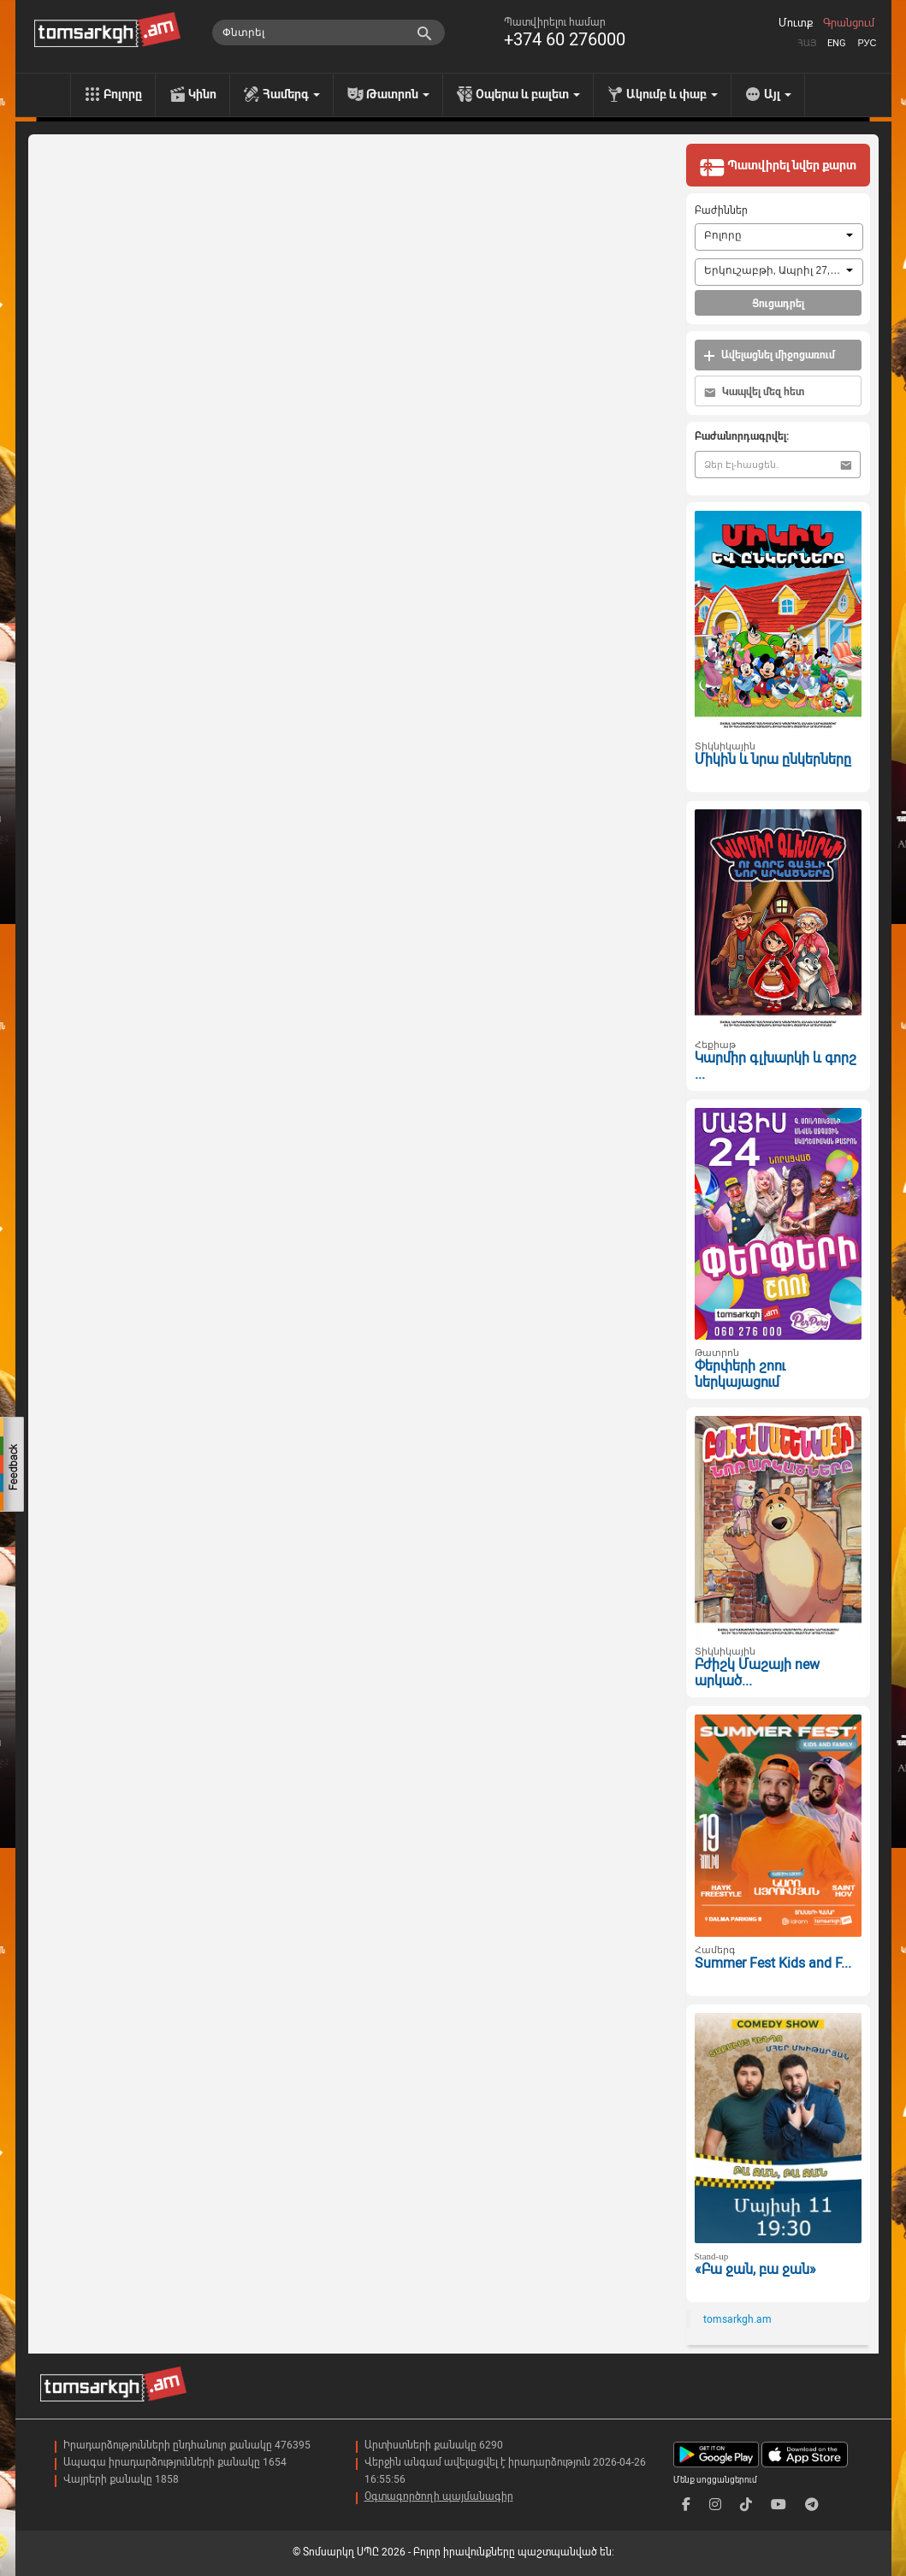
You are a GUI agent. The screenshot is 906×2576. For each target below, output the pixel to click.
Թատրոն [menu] (397, 94)
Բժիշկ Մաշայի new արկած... (757, 1672)
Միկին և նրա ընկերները (773, 759)
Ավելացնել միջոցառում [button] (769, 355)
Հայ (806, 43)
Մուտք (796, 23)
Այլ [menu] (777, 94)
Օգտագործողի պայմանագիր (438, 2496)
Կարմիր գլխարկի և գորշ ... (775, 1066)
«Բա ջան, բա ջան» (755, 2269)
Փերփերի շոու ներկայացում (740, 1374)
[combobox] (779, 237)
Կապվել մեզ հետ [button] (754, 392)
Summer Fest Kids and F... (773, 1963)
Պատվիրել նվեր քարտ (777, 167)
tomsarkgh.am (737, 2319)
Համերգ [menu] (291, 94)
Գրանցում (848, 23)
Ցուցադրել (778, 304)
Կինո (202, 94)
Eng (836, 43)
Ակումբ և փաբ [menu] (672, 94)
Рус (866, 43)
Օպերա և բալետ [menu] (528, 94)
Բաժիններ (721, 210)
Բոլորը (123, 94)
